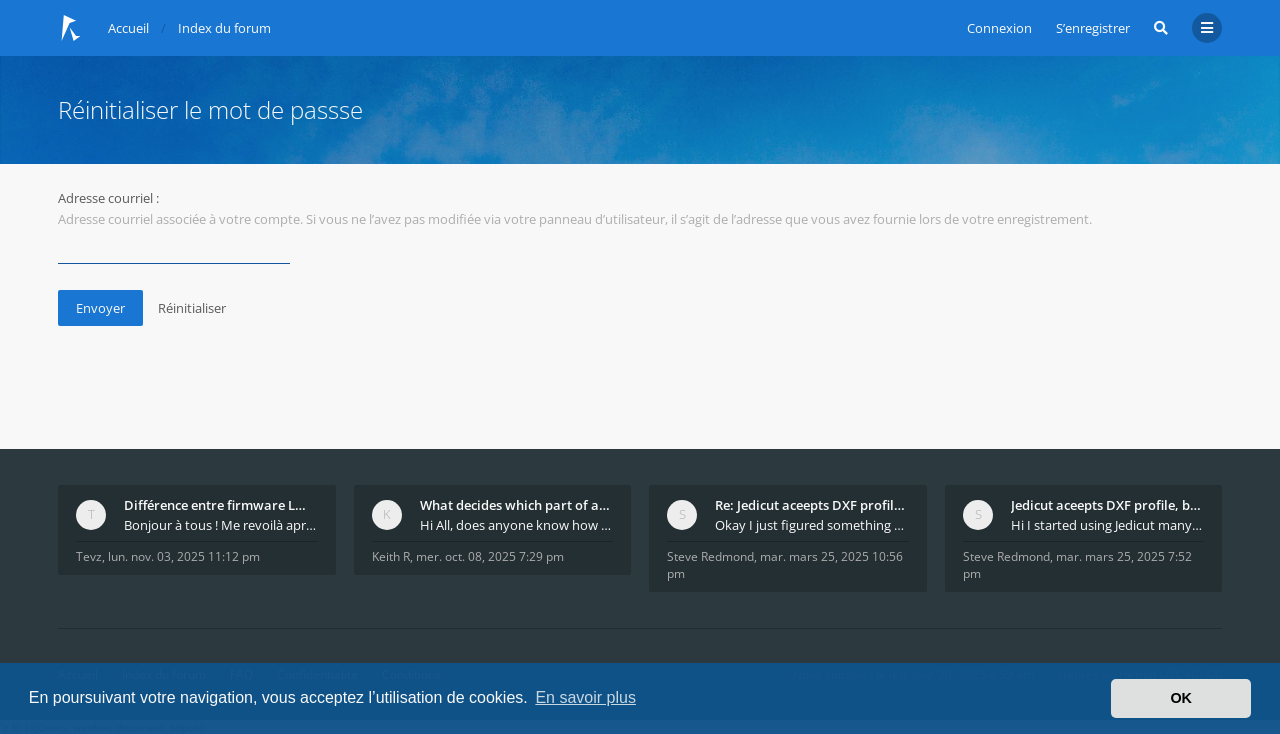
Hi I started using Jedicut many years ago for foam (1108, 525)
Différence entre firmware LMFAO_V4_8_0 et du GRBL (221, 505)
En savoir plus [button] (585, 697)
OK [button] (1181, 698)
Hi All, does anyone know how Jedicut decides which (517, 525)
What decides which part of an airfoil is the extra (517, 505)
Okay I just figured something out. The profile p (812, 525)
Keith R (391, 556)
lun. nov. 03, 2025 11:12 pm (184, 556)
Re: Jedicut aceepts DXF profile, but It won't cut (812, 505)
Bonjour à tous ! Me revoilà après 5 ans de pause (221, 525)
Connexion (999, 28)
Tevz (89, 556)
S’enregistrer (1093, 28)
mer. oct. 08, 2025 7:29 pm (490, 556)
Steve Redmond (710, 556)
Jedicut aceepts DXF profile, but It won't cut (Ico (1108, 505)
